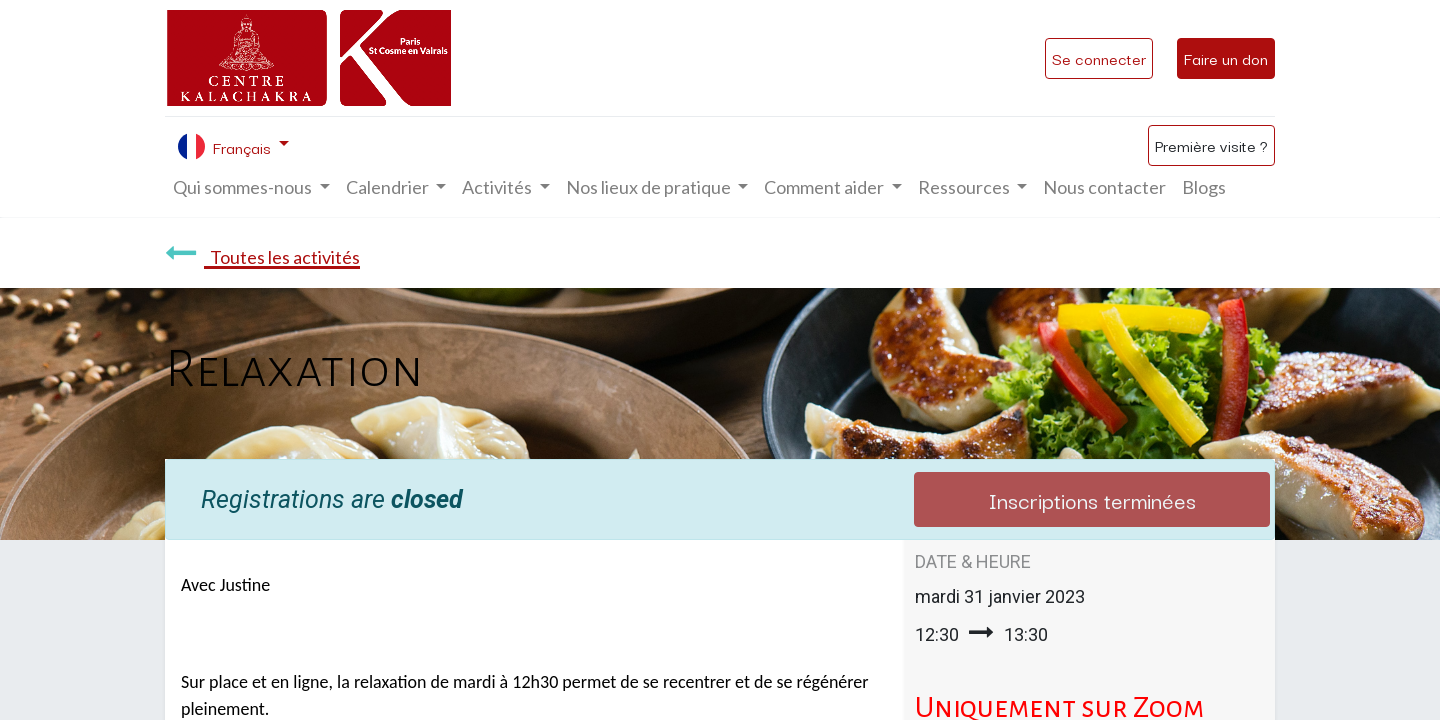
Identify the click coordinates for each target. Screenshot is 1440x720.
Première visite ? (1211, 145)
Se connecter (1099, 58)
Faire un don (1226, 58)
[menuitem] (1104, 187)
